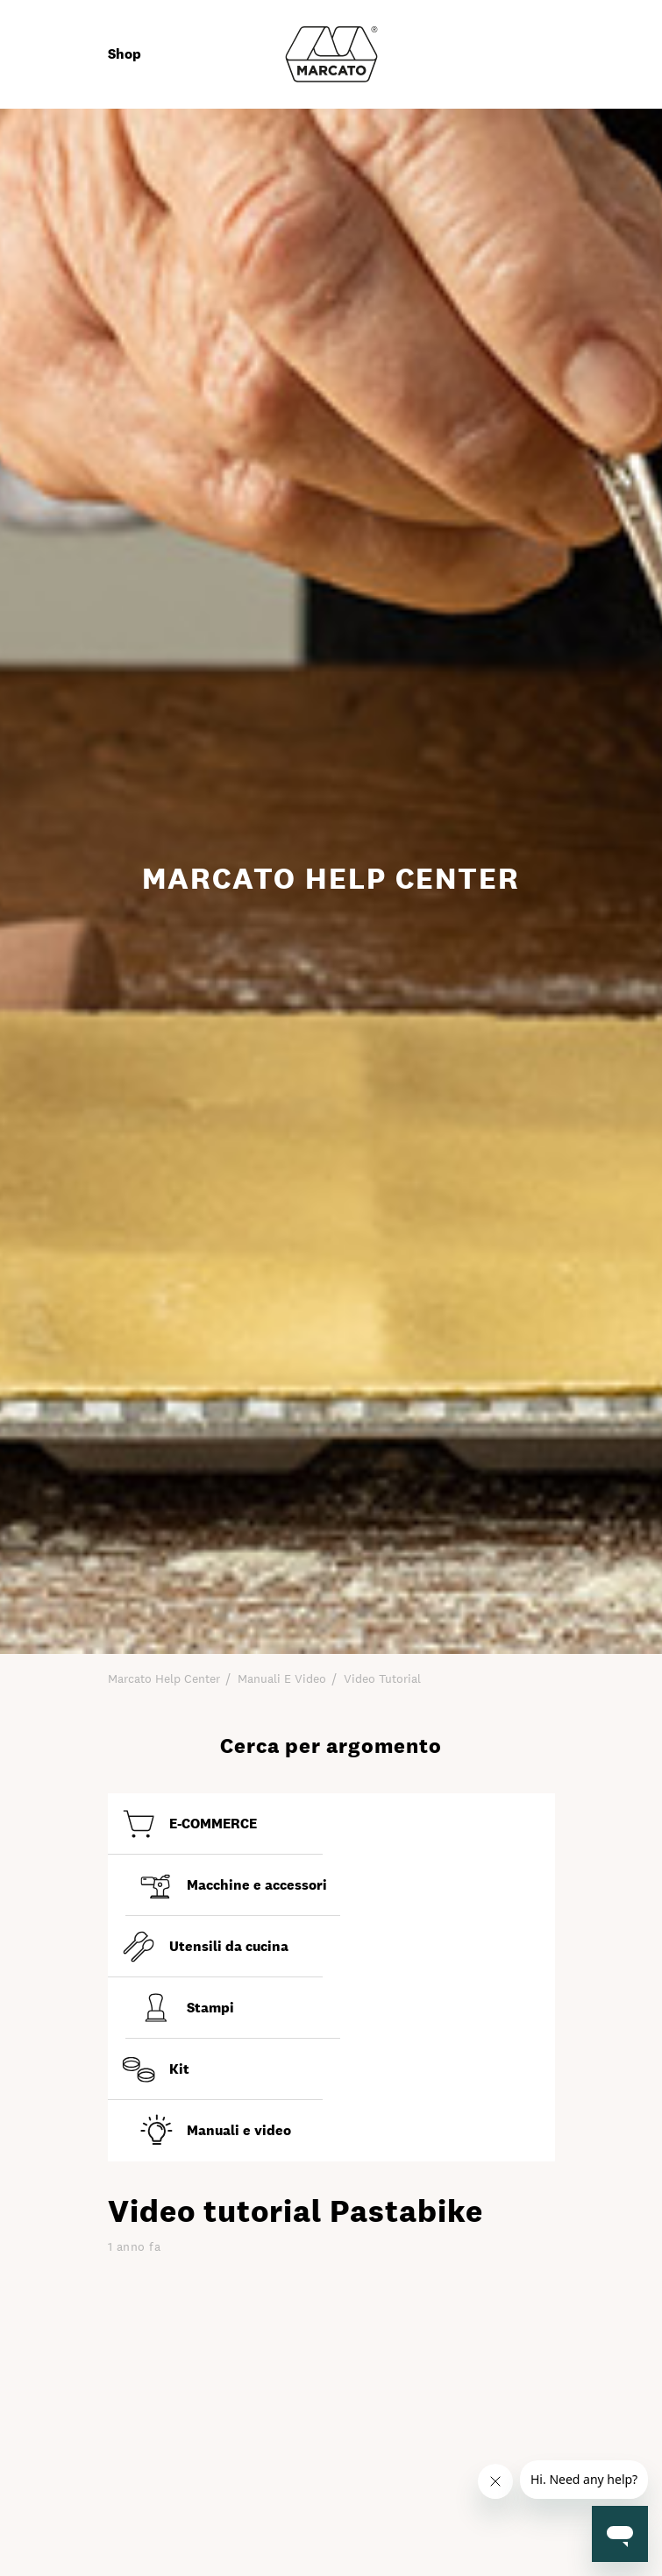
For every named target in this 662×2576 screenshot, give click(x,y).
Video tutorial (382, 1678)
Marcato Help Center (164, 1678)
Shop (124, 54)
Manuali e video (282, 1678)
